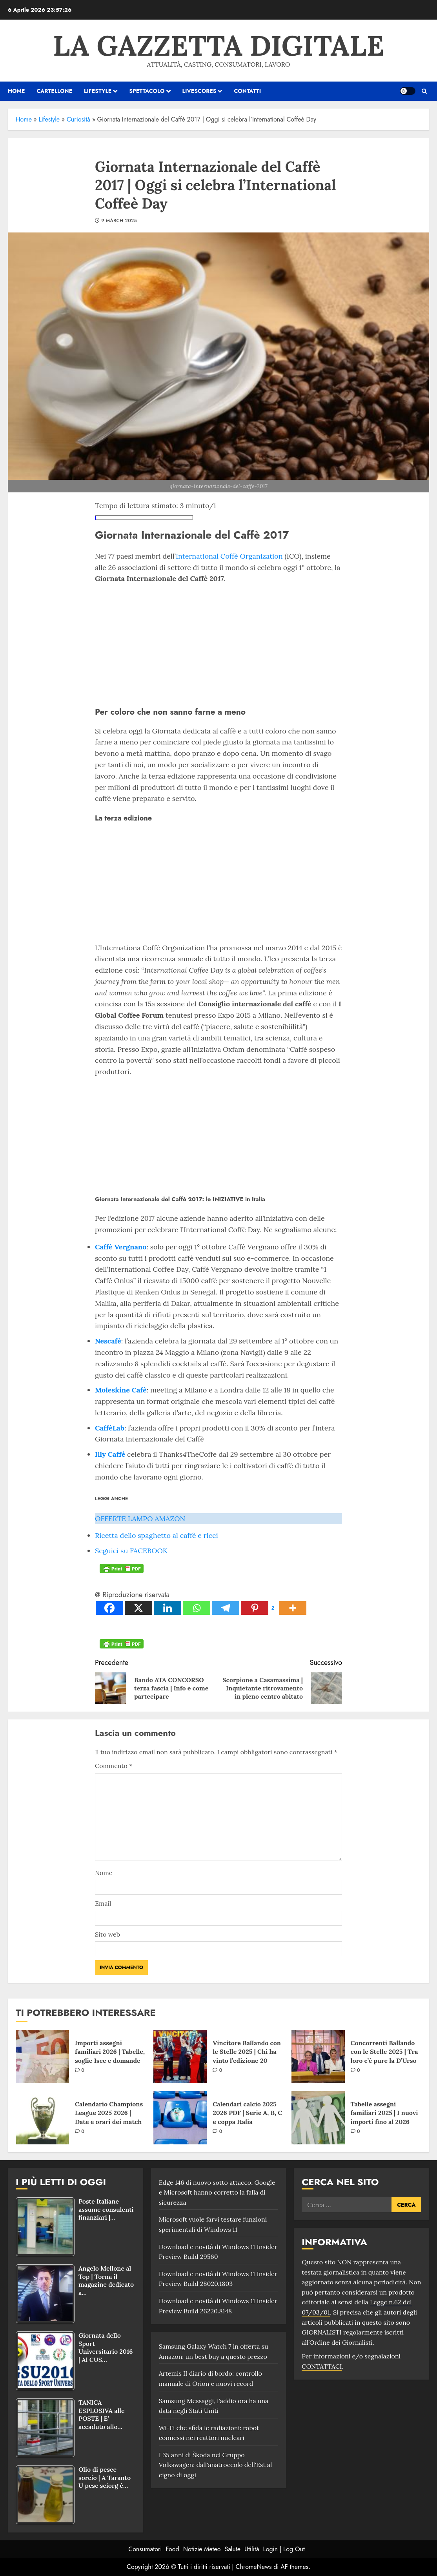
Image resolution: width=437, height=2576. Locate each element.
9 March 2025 (119, 221)
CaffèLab (109, 1427)
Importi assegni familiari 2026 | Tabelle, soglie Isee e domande (110, 2051)
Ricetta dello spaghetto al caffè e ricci (156, 1535)
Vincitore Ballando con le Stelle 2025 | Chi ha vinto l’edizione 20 (247, 2051)
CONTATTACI (322, 2366)
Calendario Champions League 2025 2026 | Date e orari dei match (109, 2113)
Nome (103, 1873)
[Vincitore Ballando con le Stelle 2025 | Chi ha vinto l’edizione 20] (180, 2056)
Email (103, 1903)
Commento (113, 1766)
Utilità (251, 2549)
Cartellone (54, 91)
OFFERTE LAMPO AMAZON (140, 1518)
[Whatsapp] (196, 1608)
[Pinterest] (259, 1608)
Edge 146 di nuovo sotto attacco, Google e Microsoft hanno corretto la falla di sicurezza (217, 2192)
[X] (138, 1608)
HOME (16, 91)
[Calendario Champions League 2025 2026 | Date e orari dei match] (42, 2117)
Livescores (199, 91)
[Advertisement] (218, 643)
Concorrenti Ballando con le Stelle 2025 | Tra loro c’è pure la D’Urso (384, 2051)
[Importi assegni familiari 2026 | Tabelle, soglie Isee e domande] (42, 2056)
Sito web (107, 1934)
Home (24, 119)
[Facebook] (109, 1608)
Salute (232, 2549)
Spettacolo (146, 91)
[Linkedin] (167, 1608)
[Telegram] (225, 1608)
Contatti (247, 91)
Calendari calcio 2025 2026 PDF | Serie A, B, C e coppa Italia (247, 2113)
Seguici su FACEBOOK (131, 1550)
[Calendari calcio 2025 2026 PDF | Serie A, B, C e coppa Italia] (180, 2117)
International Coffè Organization (229, 556)
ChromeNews (254, 2566)
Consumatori (145, 2549)
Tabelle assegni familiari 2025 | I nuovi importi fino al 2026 (384, 2113)
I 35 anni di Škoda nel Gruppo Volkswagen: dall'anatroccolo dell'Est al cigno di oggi (215, 2465)
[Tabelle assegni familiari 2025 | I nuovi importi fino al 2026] (318, 2117)
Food (172, 2549)
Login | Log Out (283, 2549)
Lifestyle (97, 91)
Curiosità (78, 119)
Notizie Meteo (202, 2549)
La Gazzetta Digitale (218, 45)
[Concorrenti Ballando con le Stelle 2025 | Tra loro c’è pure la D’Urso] (318, 2056)
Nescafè (108, 1340)
